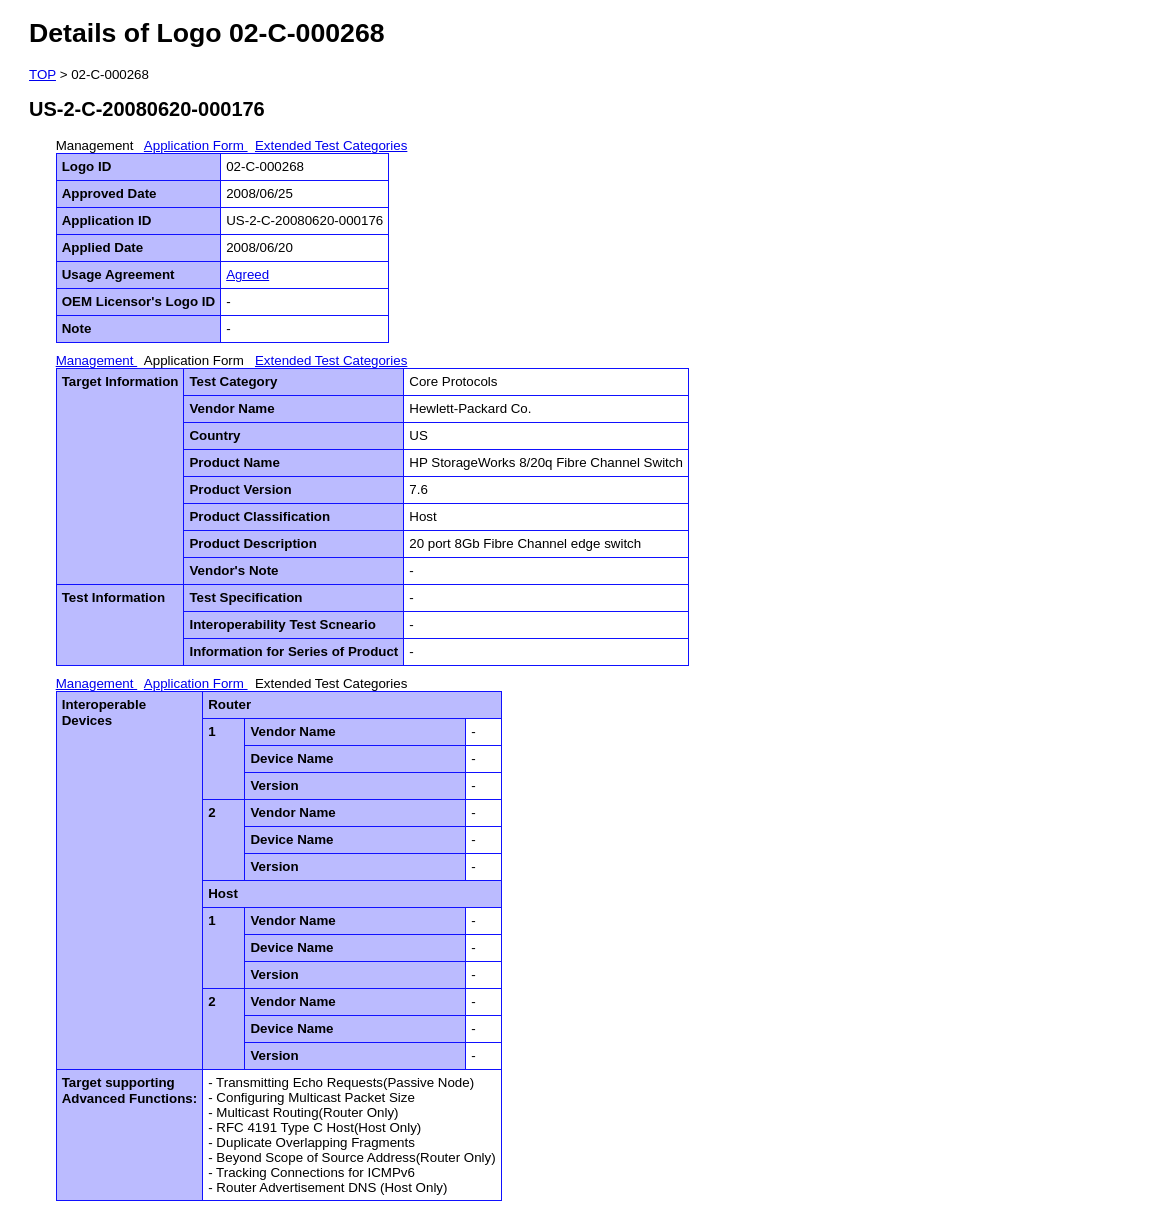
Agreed (247, 274)
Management (97, 145)
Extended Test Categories (331, 145)
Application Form (196, 145)
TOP (42, 74)
